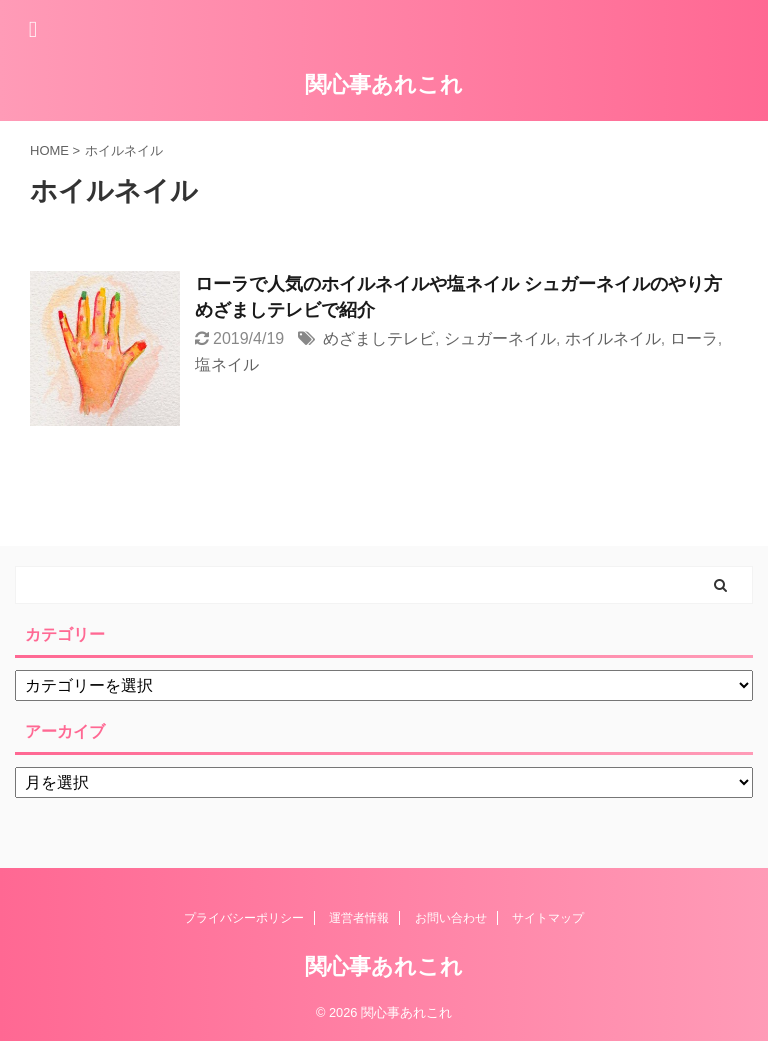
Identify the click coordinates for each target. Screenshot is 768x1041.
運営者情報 (359, 918)
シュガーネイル (500, 338)
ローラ (694, 338)
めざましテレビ (379, 338)
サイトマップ (548, 918)
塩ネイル (227, 364)
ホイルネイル (613, 338)
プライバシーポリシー (244, 918)
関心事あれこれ (384, 84)
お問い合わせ (451, 918)
